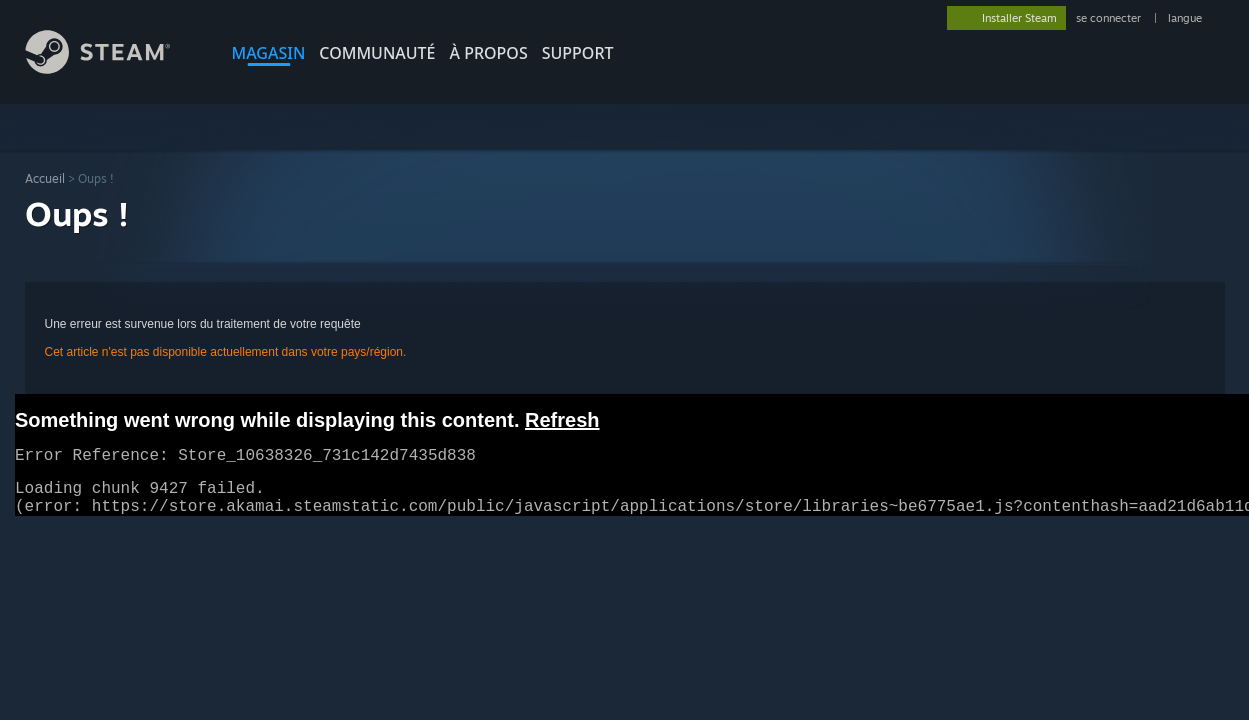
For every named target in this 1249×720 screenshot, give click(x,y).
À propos (489, 53)
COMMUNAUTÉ (377, 53)
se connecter (1110, 18)
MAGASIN (269, 53)
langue (1185, 18)
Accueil (45, 178)
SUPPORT (578, 53)
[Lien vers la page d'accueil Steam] (113, 68)
